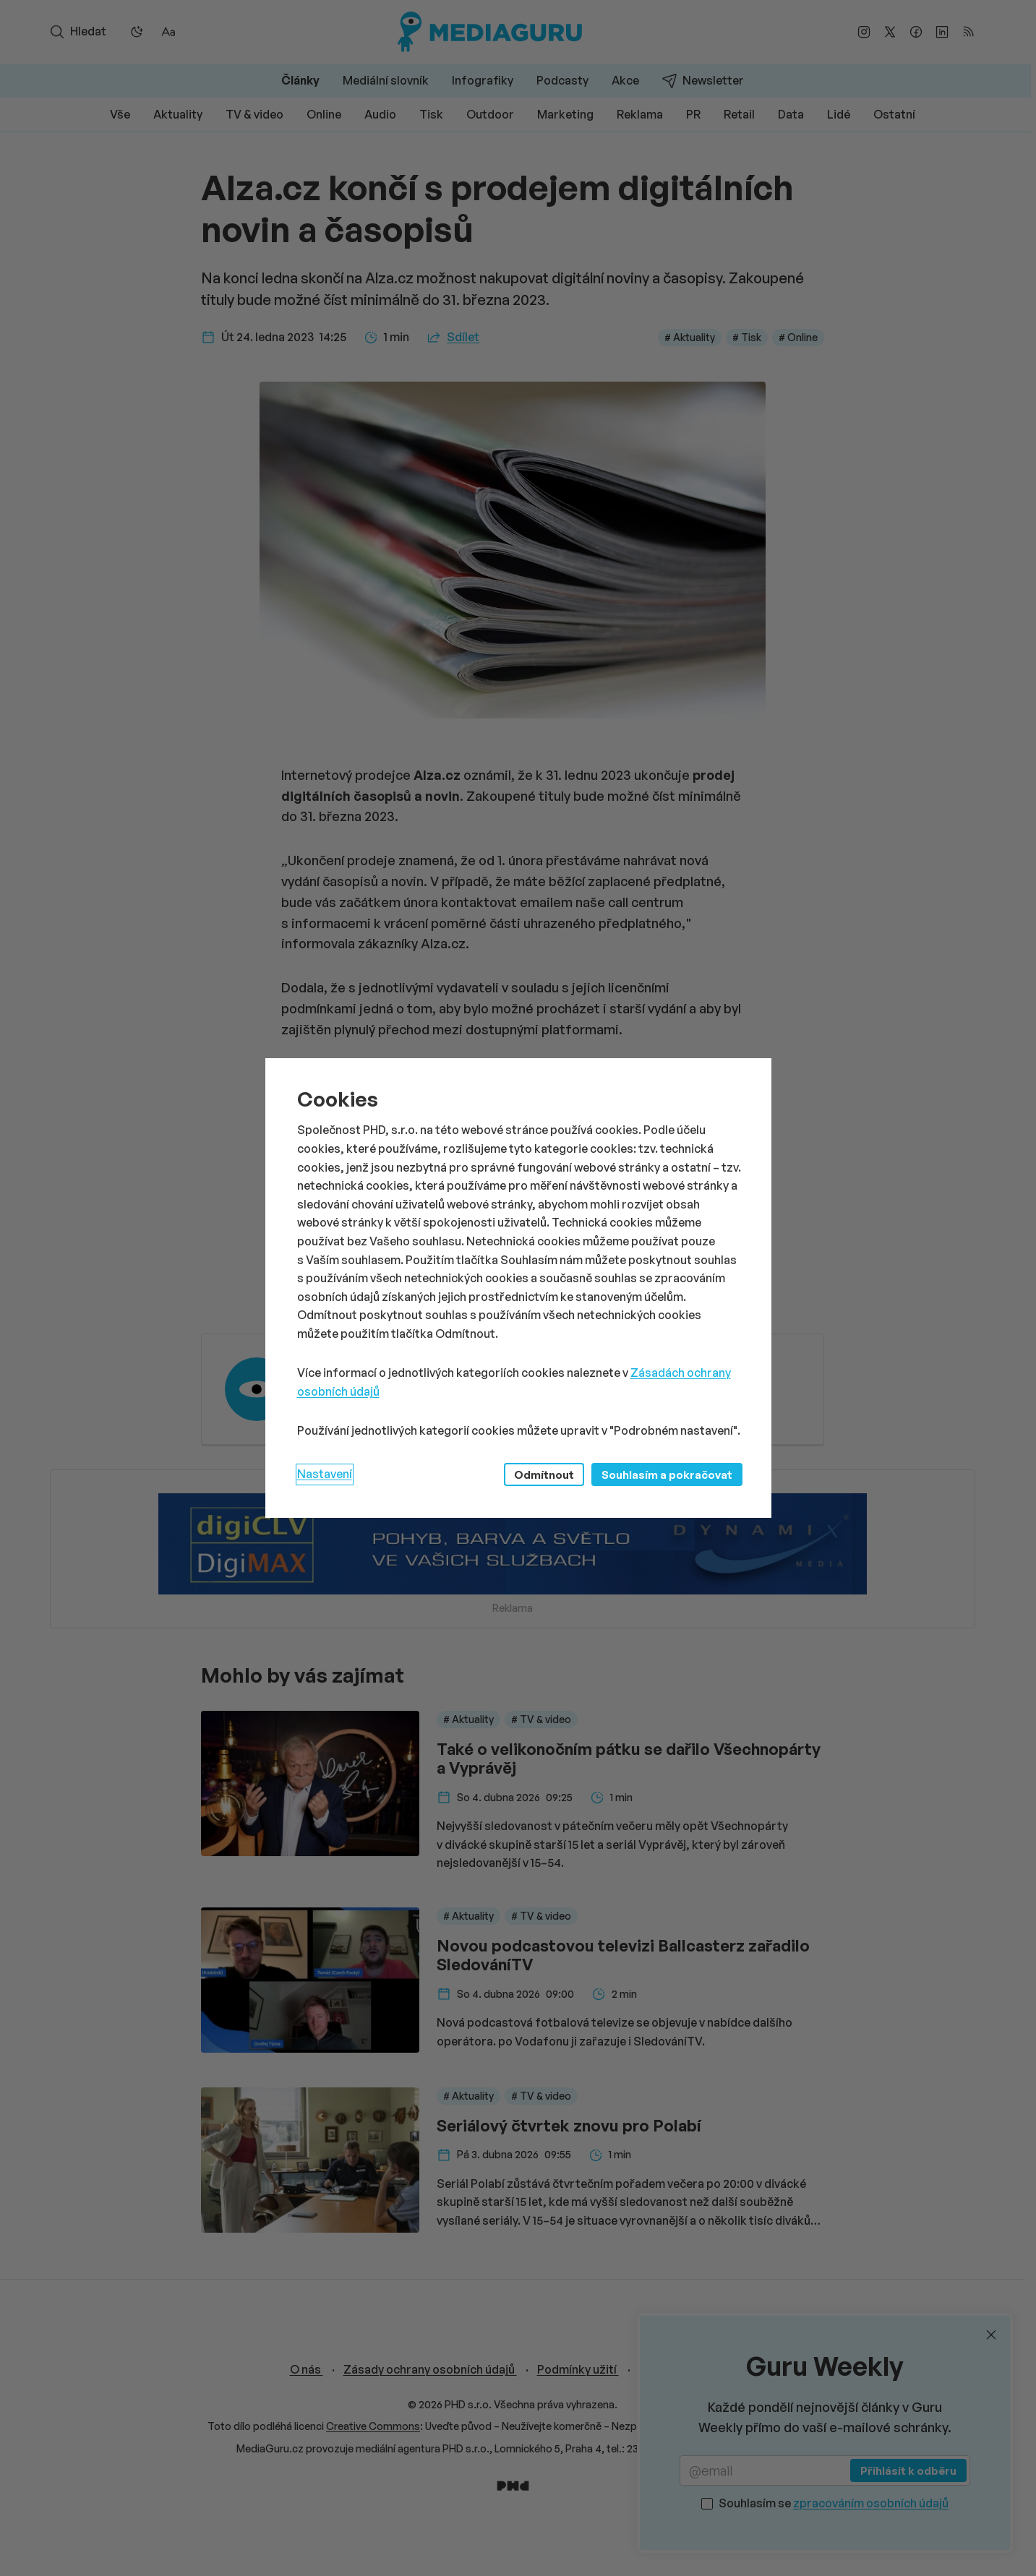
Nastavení (324, 1474)
